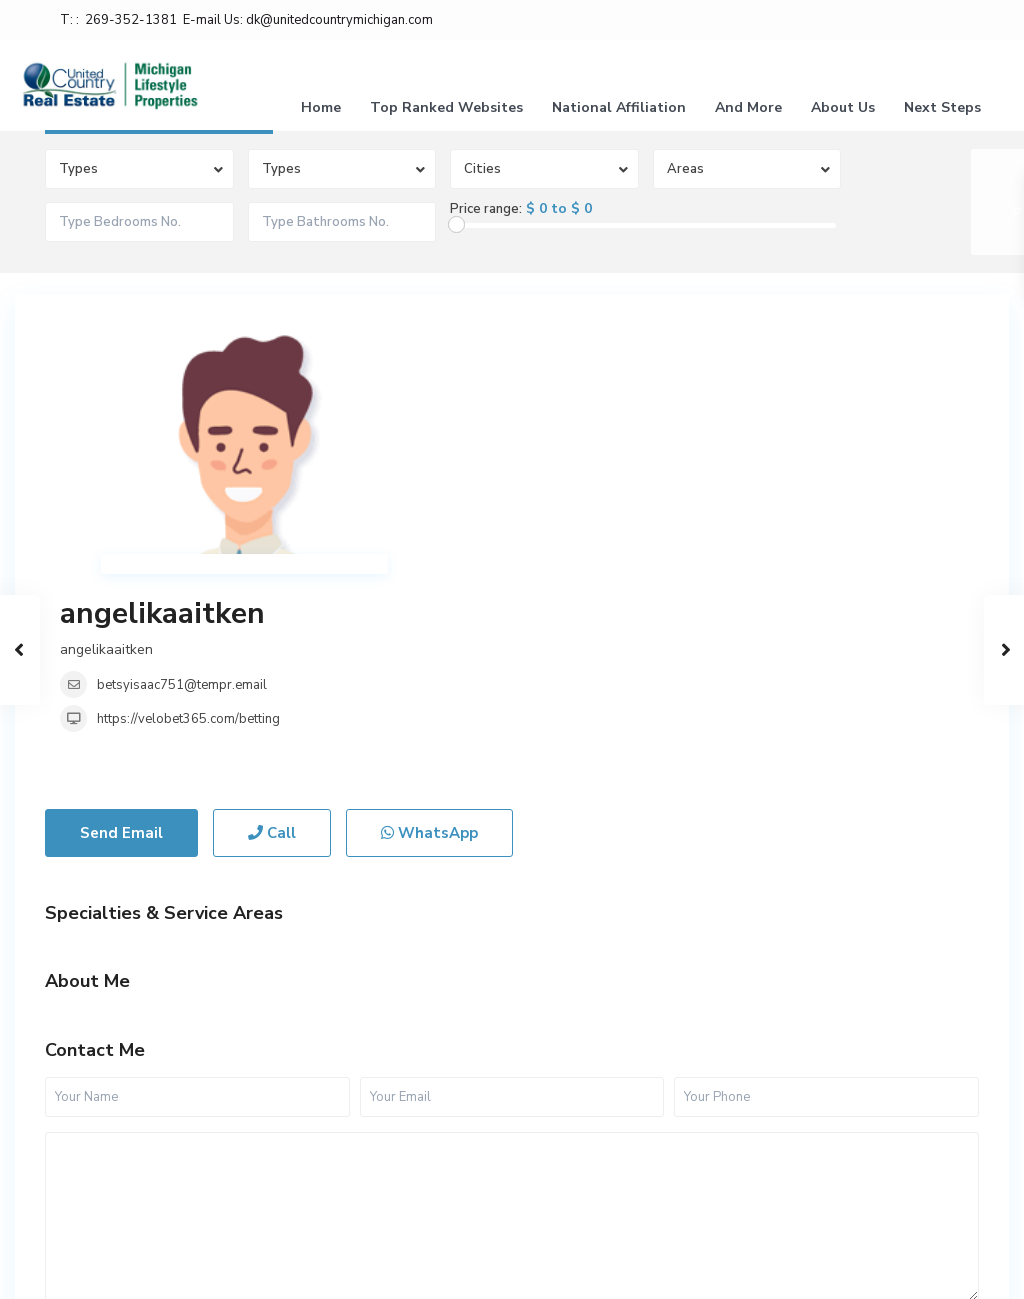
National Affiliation (619, 107)
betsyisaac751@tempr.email (556, 415)
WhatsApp (429, 633)
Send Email (121, 633)
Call (272, 633)
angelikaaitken (536, 343)
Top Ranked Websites (446, 107)
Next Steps (942, 107)
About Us (843, 107)
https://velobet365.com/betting (562, 449)
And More (748, 107)
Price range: (486, 209)
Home (321, 107)
